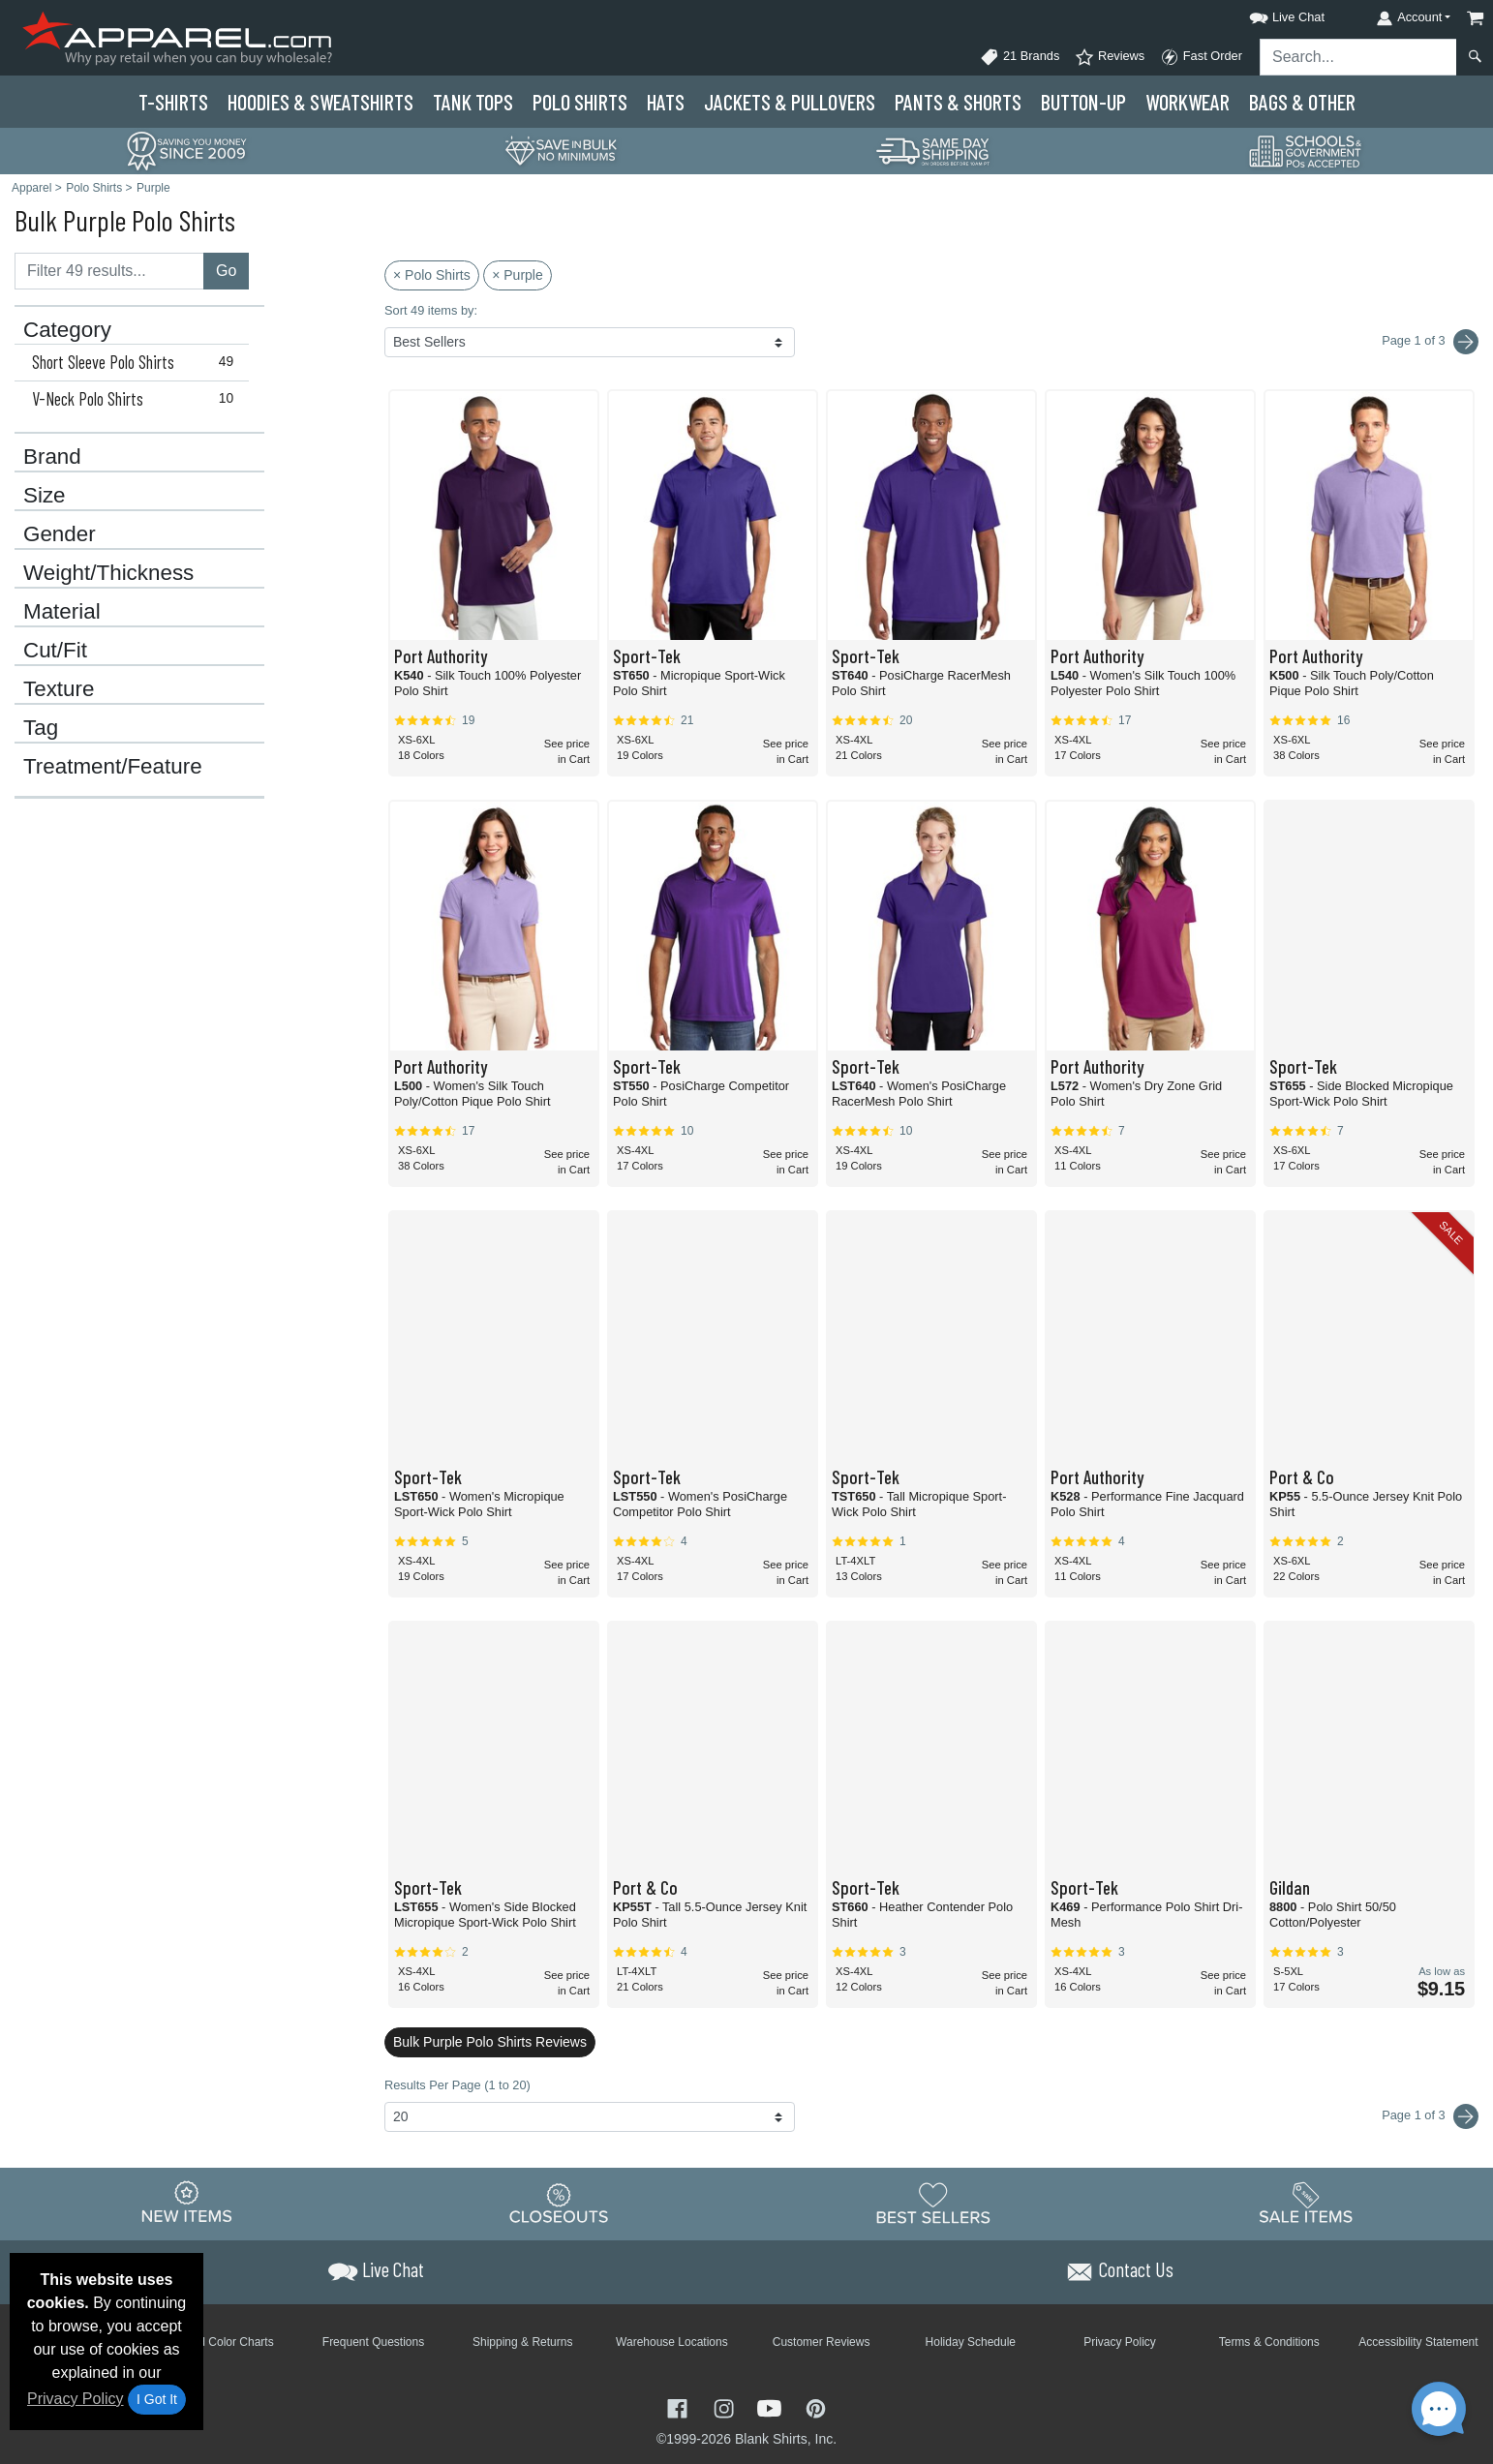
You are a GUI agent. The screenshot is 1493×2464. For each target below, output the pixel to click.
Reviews (1109, 57)
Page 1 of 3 (1430, 2116)
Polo (580, 101)
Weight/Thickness (108, 573)
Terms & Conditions (1269, 2342)
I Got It (157, 2399)
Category (67, 330)
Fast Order (1201, 57)
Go (226, 270)
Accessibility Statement (1418, 2342)
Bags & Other (1302, 101)
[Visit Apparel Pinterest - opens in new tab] (816, 2406)
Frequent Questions (373, 2342)
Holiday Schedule (971, 2342)
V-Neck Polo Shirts (137, 399)
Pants (958, 101)
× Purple (517, 275)
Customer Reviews (821, 2342)
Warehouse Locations (672, 2342)
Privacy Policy (75, 2398)
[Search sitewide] (1358, 57)
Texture (58, 689)
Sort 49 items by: (430, 310)
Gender (59, 534)
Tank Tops (473, 101)
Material (62, 612)
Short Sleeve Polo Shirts (137, 362)
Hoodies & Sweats (320, 101)
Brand (52, 457)
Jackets (789, 101)
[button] (1269, 14)
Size (44, 495)
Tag (40, 728)
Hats (666, 101)
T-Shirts (173, 101)
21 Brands (1019, 57)
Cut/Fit (55, 650)
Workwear (1187, 101)
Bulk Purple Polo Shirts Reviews (490, 2042)
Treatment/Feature (112, 766)
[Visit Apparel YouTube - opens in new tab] (771, 2406)
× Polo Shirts (432, 275)
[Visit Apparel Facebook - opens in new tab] (679, 2406)
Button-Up (1083, 101)
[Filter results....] (109, 271)
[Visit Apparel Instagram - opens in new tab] (726, 2406)
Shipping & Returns (522, 2342)
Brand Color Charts (224, 2342)
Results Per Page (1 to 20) (457, 2085)
